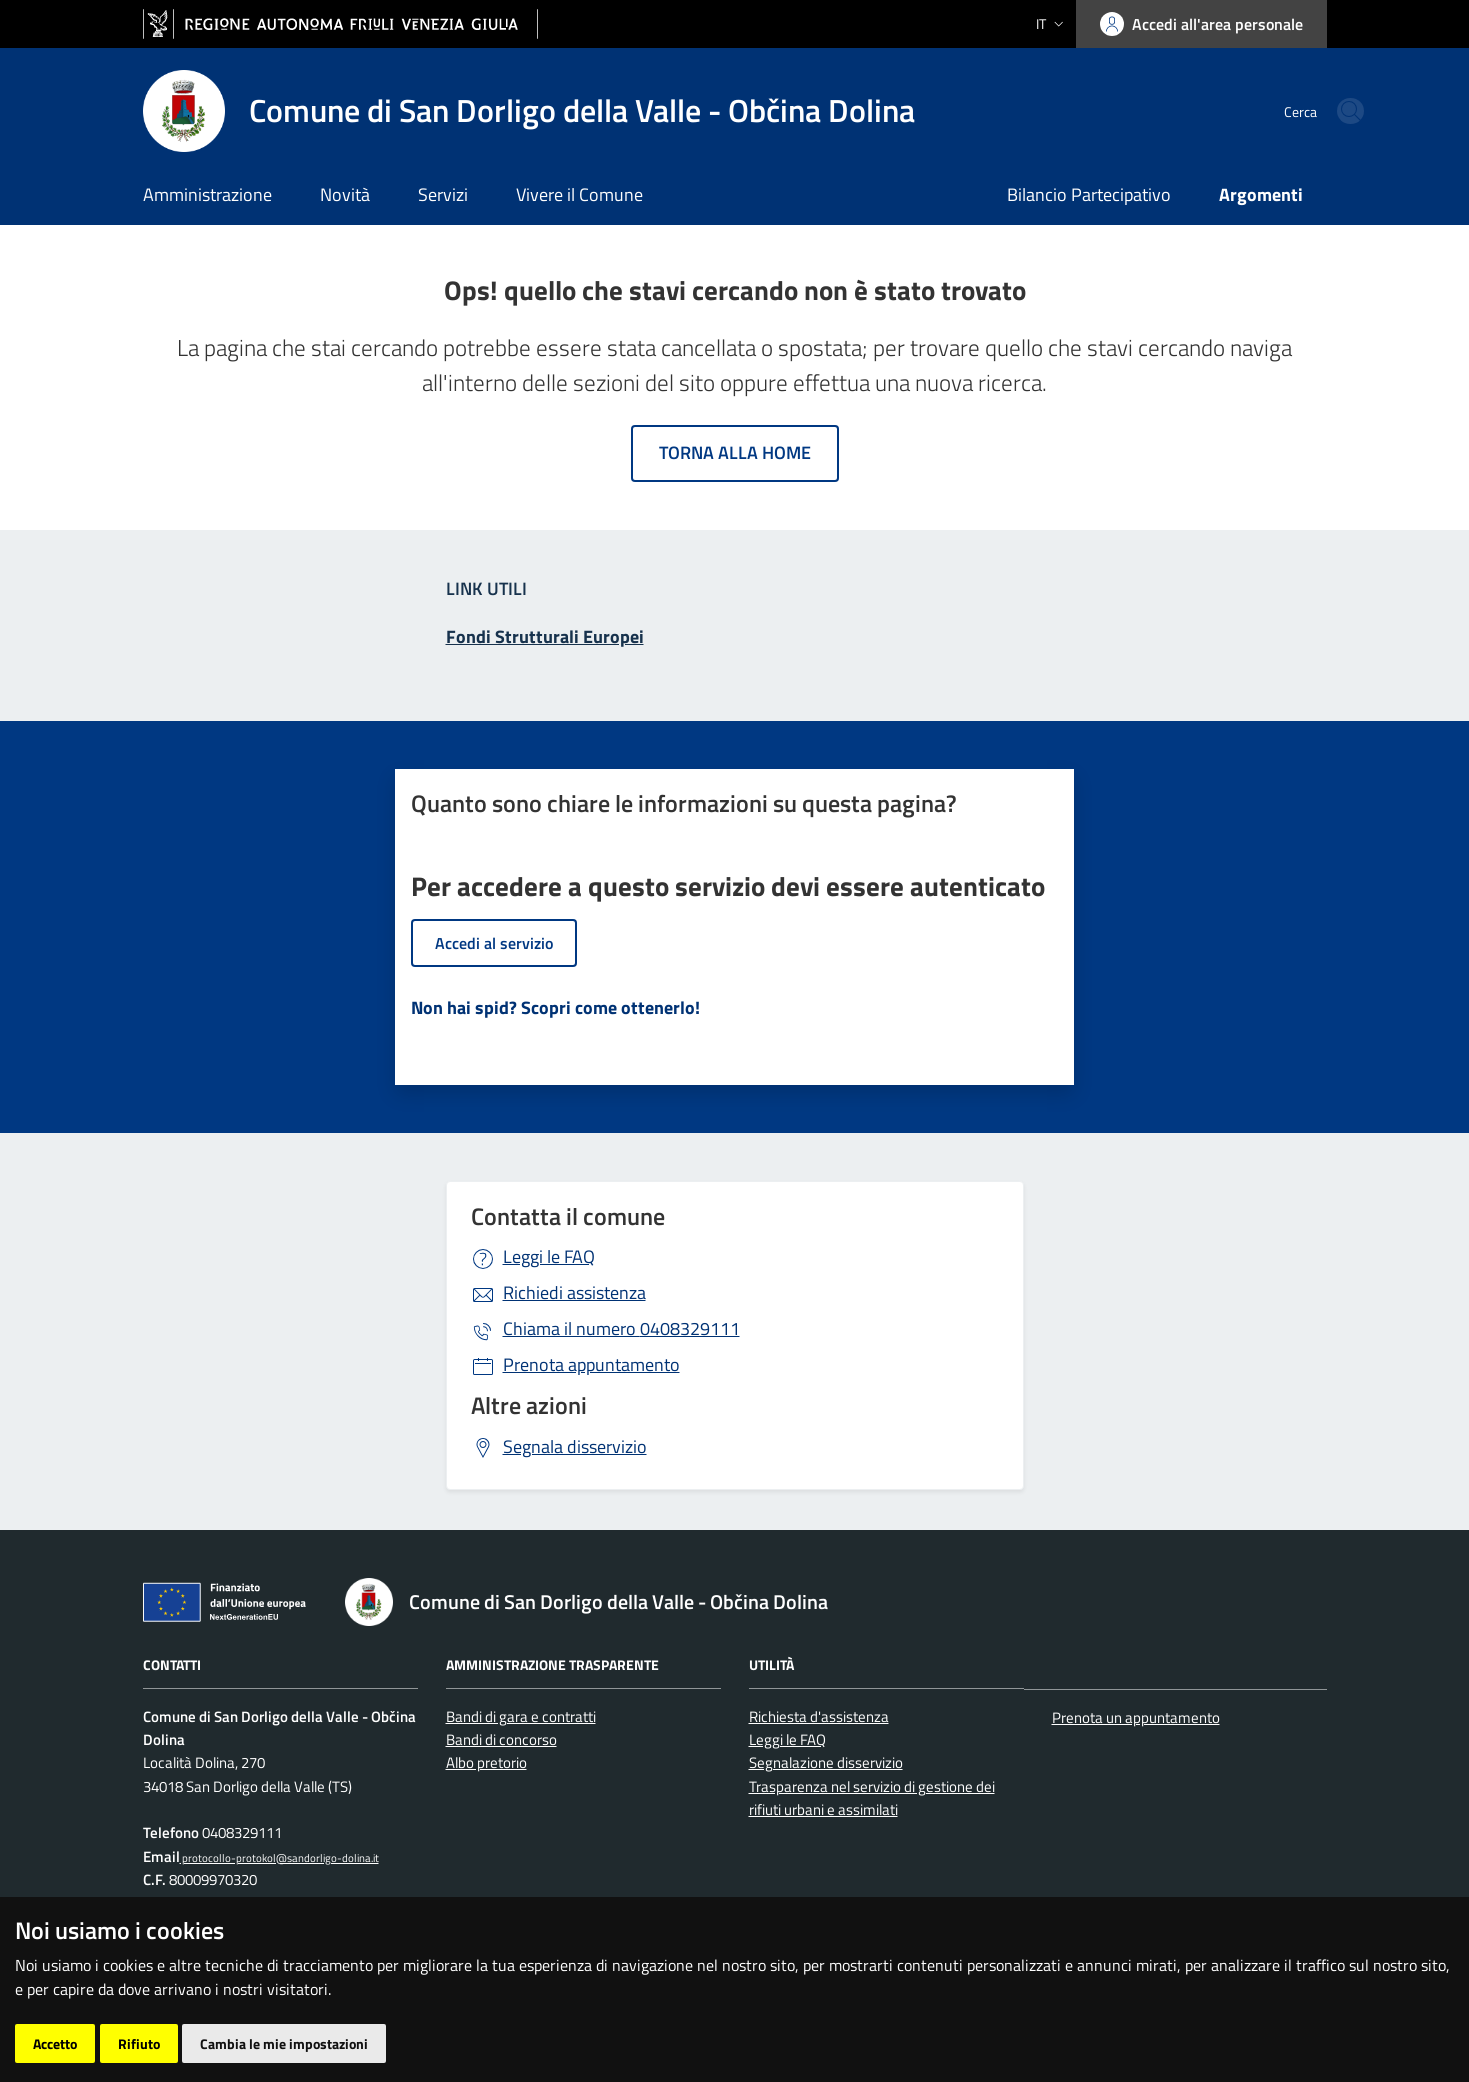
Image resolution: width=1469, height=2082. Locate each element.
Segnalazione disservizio (826, 1762)
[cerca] (1303, 111)
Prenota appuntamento (591, 1364)
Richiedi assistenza (574, 1292)
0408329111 (621, 1328)
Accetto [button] (55, 2043)
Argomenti (1261, 194)
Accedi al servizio (494, 943)
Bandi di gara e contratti (521, 1716)
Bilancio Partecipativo (1089, 194)
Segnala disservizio (575, 1446)
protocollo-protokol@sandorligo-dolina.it (279, 1857)
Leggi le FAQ (549, 1256)
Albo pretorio (486, 1762)
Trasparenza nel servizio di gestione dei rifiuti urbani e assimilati (872, 1798)
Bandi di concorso (501, 1739)
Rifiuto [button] (139, 2043)
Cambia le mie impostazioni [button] (284, 2043)
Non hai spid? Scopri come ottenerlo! (555, 1007)
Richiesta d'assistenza (819, 1716)
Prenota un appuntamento (1136, 1717)
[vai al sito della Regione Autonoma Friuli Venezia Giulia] (340, 24)
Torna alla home (735, 452)
